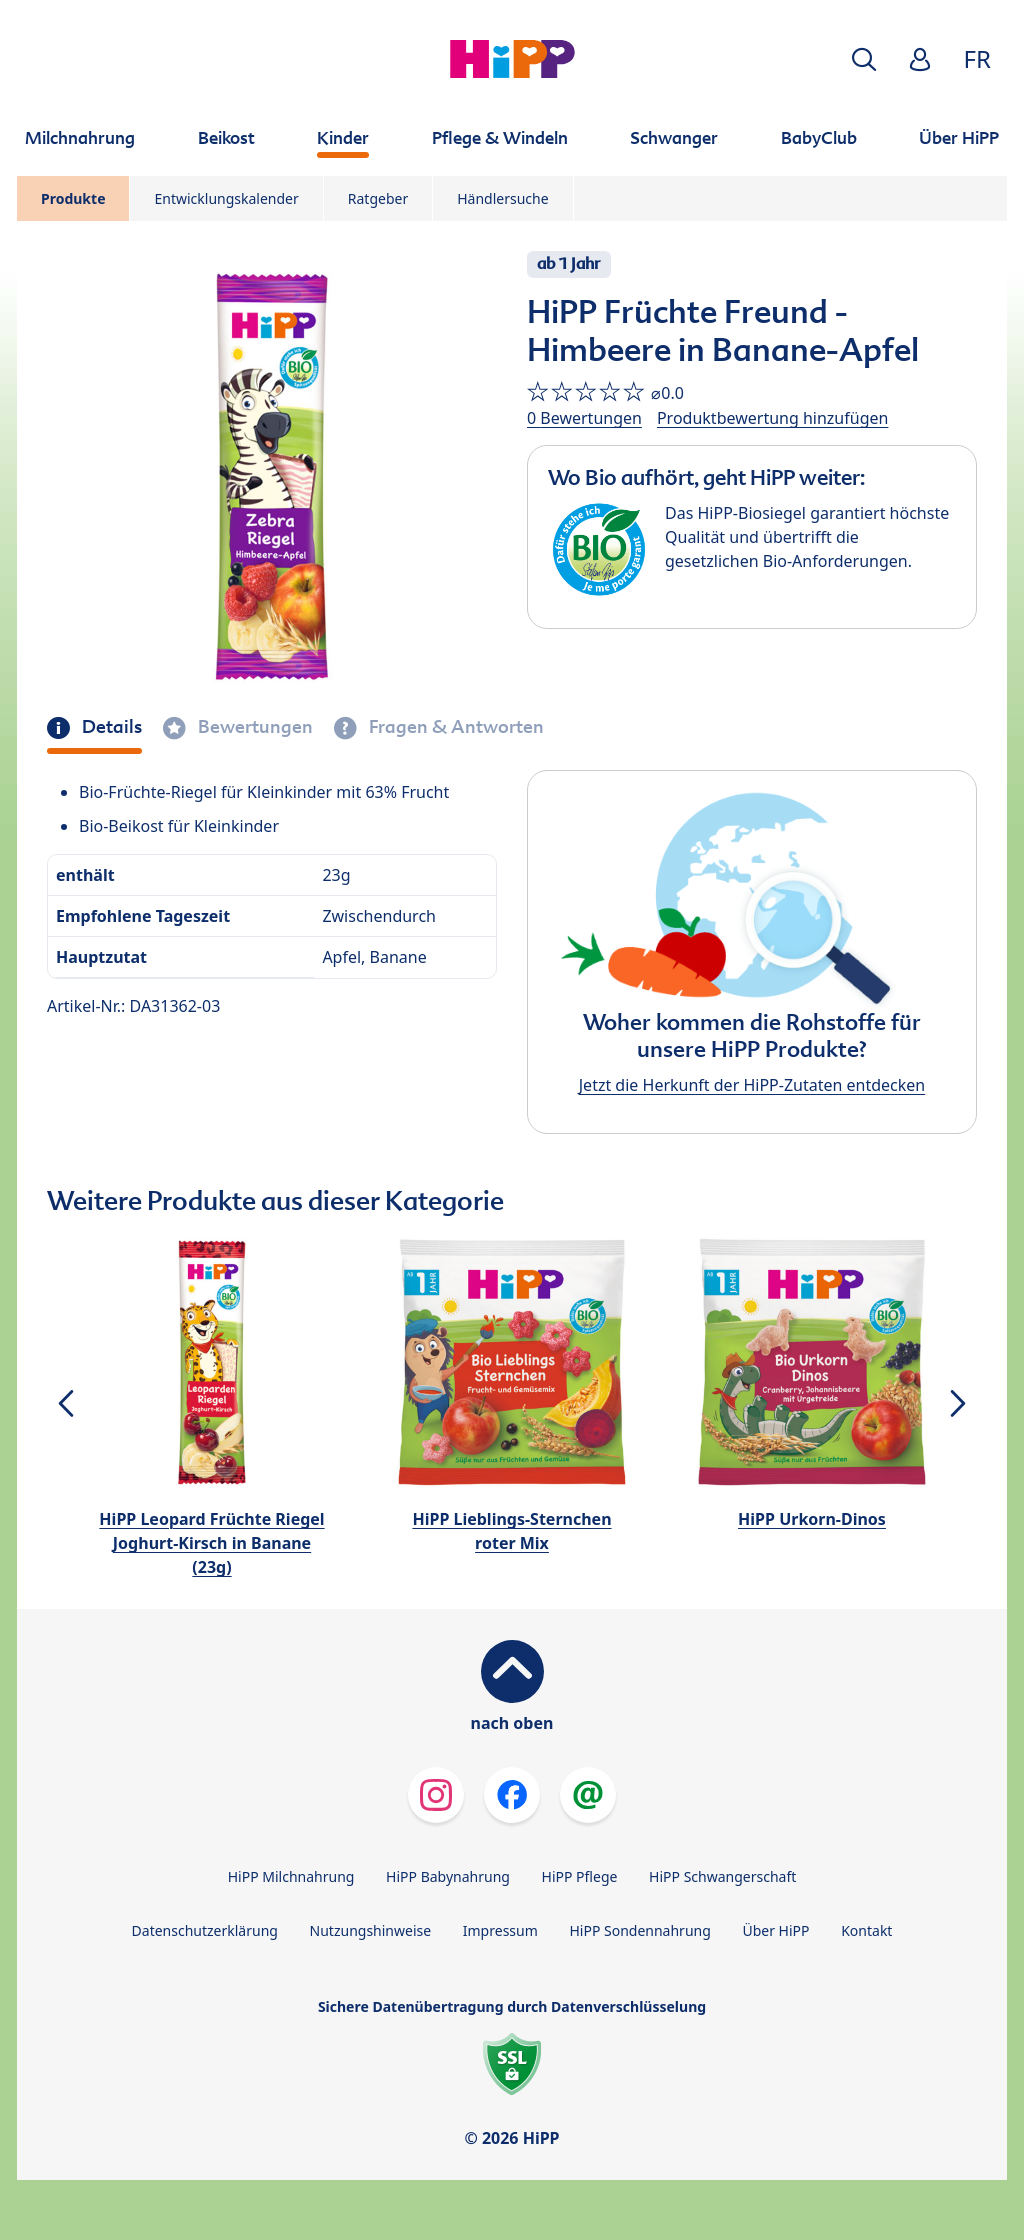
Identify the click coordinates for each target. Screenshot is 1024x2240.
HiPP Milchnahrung (291, 1876)
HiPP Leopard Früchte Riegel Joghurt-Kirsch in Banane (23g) (211, 1543)
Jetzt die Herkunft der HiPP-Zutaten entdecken (752, 1085)
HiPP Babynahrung (448, 1876)
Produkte (73, 198)
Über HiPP (775, 1930)
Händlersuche (502, 198)
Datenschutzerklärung (205, 1930)
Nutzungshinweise (371, 1930)
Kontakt (866, 1930)
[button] (864, 59)
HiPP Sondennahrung (639, 1930)
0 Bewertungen (584, 418)
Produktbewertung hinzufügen (772, 418)
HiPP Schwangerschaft (722, 1876)
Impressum (500, 1930)
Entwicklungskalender (226, 198)
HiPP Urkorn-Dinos (812, 1519)
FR (977, 58)
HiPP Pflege (580, 1876)
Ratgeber (378, 198)
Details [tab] (110, 727)
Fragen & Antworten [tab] (454, 727)
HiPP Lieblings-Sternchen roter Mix (511, 1531)
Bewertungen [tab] (253, 727)
